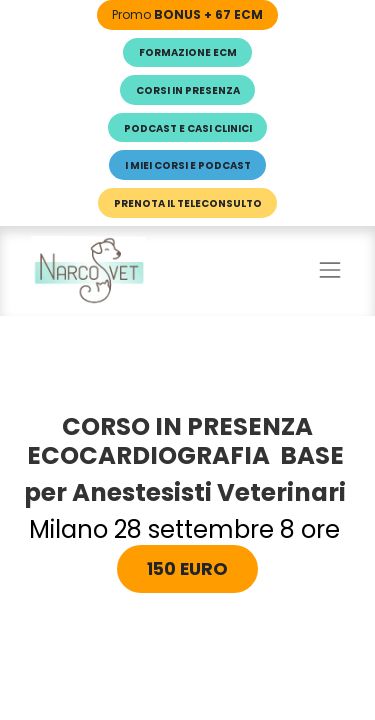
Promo (187, 14)
